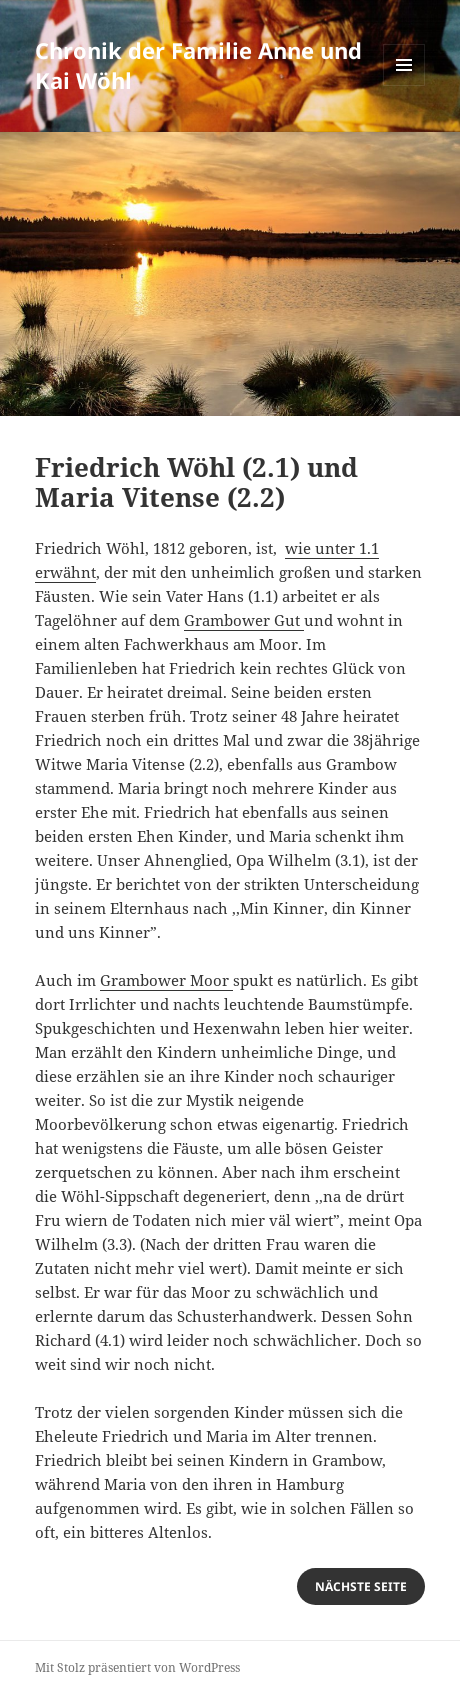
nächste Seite (361, 1586)
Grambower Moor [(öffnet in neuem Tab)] (166, 980)
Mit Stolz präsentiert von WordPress (137, 1667)
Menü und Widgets (404, 85)
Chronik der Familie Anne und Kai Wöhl (198, 65)
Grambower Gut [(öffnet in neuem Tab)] (244, 620)
